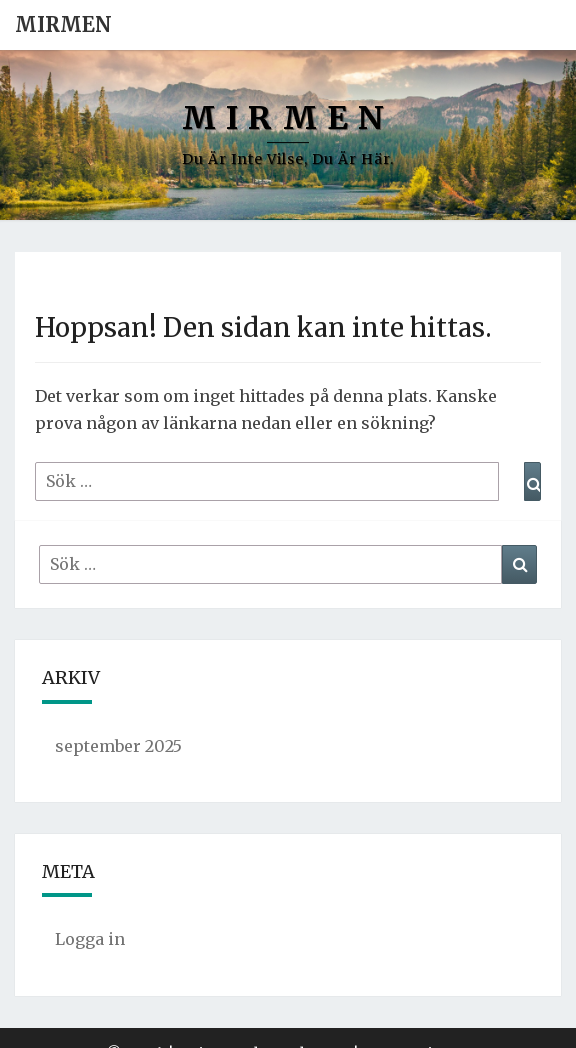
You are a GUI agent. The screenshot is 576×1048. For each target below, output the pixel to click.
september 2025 (118, 746)
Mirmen (63, 24)
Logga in (90, 939)
